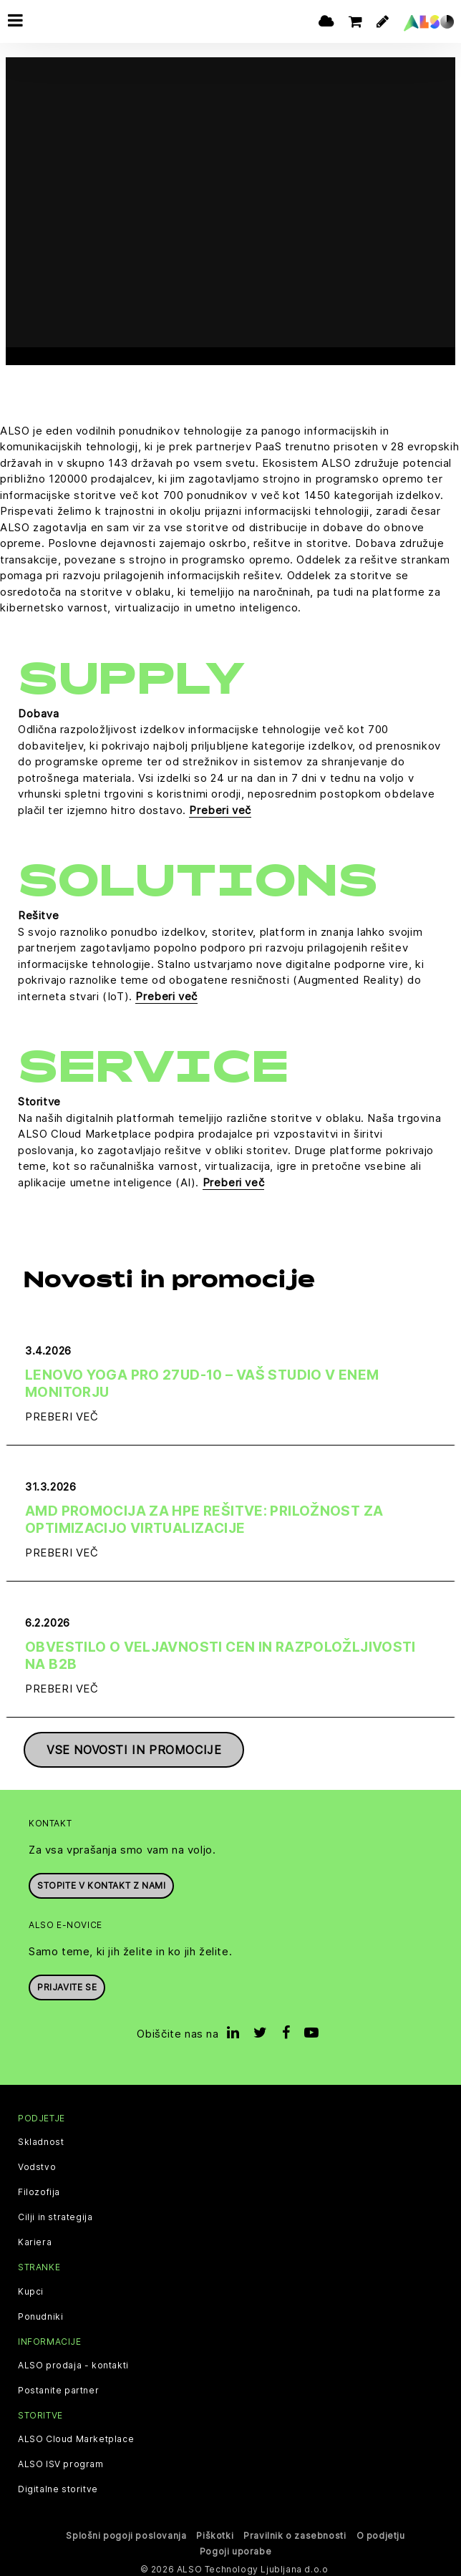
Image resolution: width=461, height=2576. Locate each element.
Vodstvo (37, 2164)
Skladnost (41, 2139)
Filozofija (39, 2189)
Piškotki (214, 2532)
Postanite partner (58, 2387)
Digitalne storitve (58, 2486)
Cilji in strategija (55, 2214)
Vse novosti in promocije (134, 1747)
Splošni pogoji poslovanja (126, 2532)
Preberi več (220, 806)
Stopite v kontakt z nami (101, 1882)
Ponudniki (40, 2313)
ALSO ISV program (61, 2461)
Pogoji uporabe (235, 2548)
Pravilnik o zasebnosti (294, 2532)
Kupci (31, 2288)
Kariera (35, 2239)
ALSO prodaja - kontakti (73, 2362)
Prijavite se (67, 1983)
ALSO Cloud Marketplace (76, 2436)
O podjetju (380, 2532)
